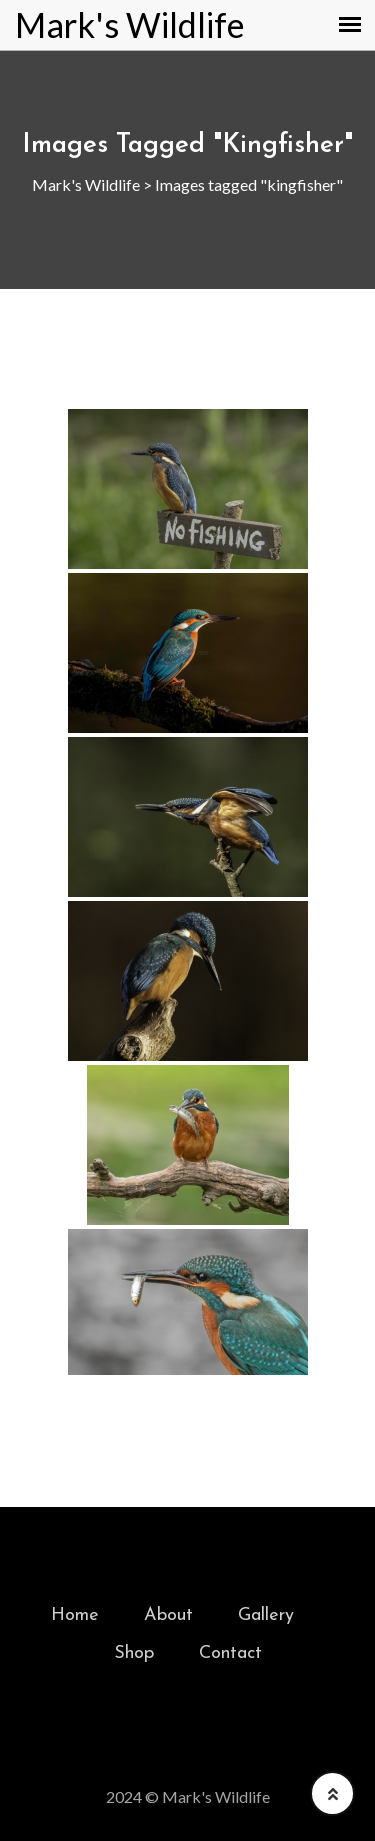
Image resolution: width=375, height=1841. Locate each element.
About (168, 1615)
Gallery (266, 1615)
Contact (230, 1653)
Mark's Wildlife (130, 25)
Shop (134, 1653)
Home (75, 1615)
